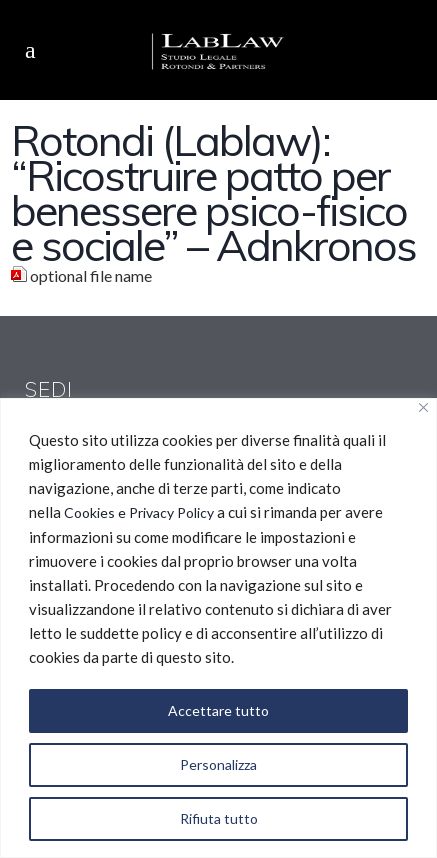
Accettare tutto (218, 710)
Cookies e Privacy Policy (139, 512)
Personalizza (218, 764)
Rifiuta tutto (219, 818)
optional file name (91, 275)
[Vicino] (423, 407)
